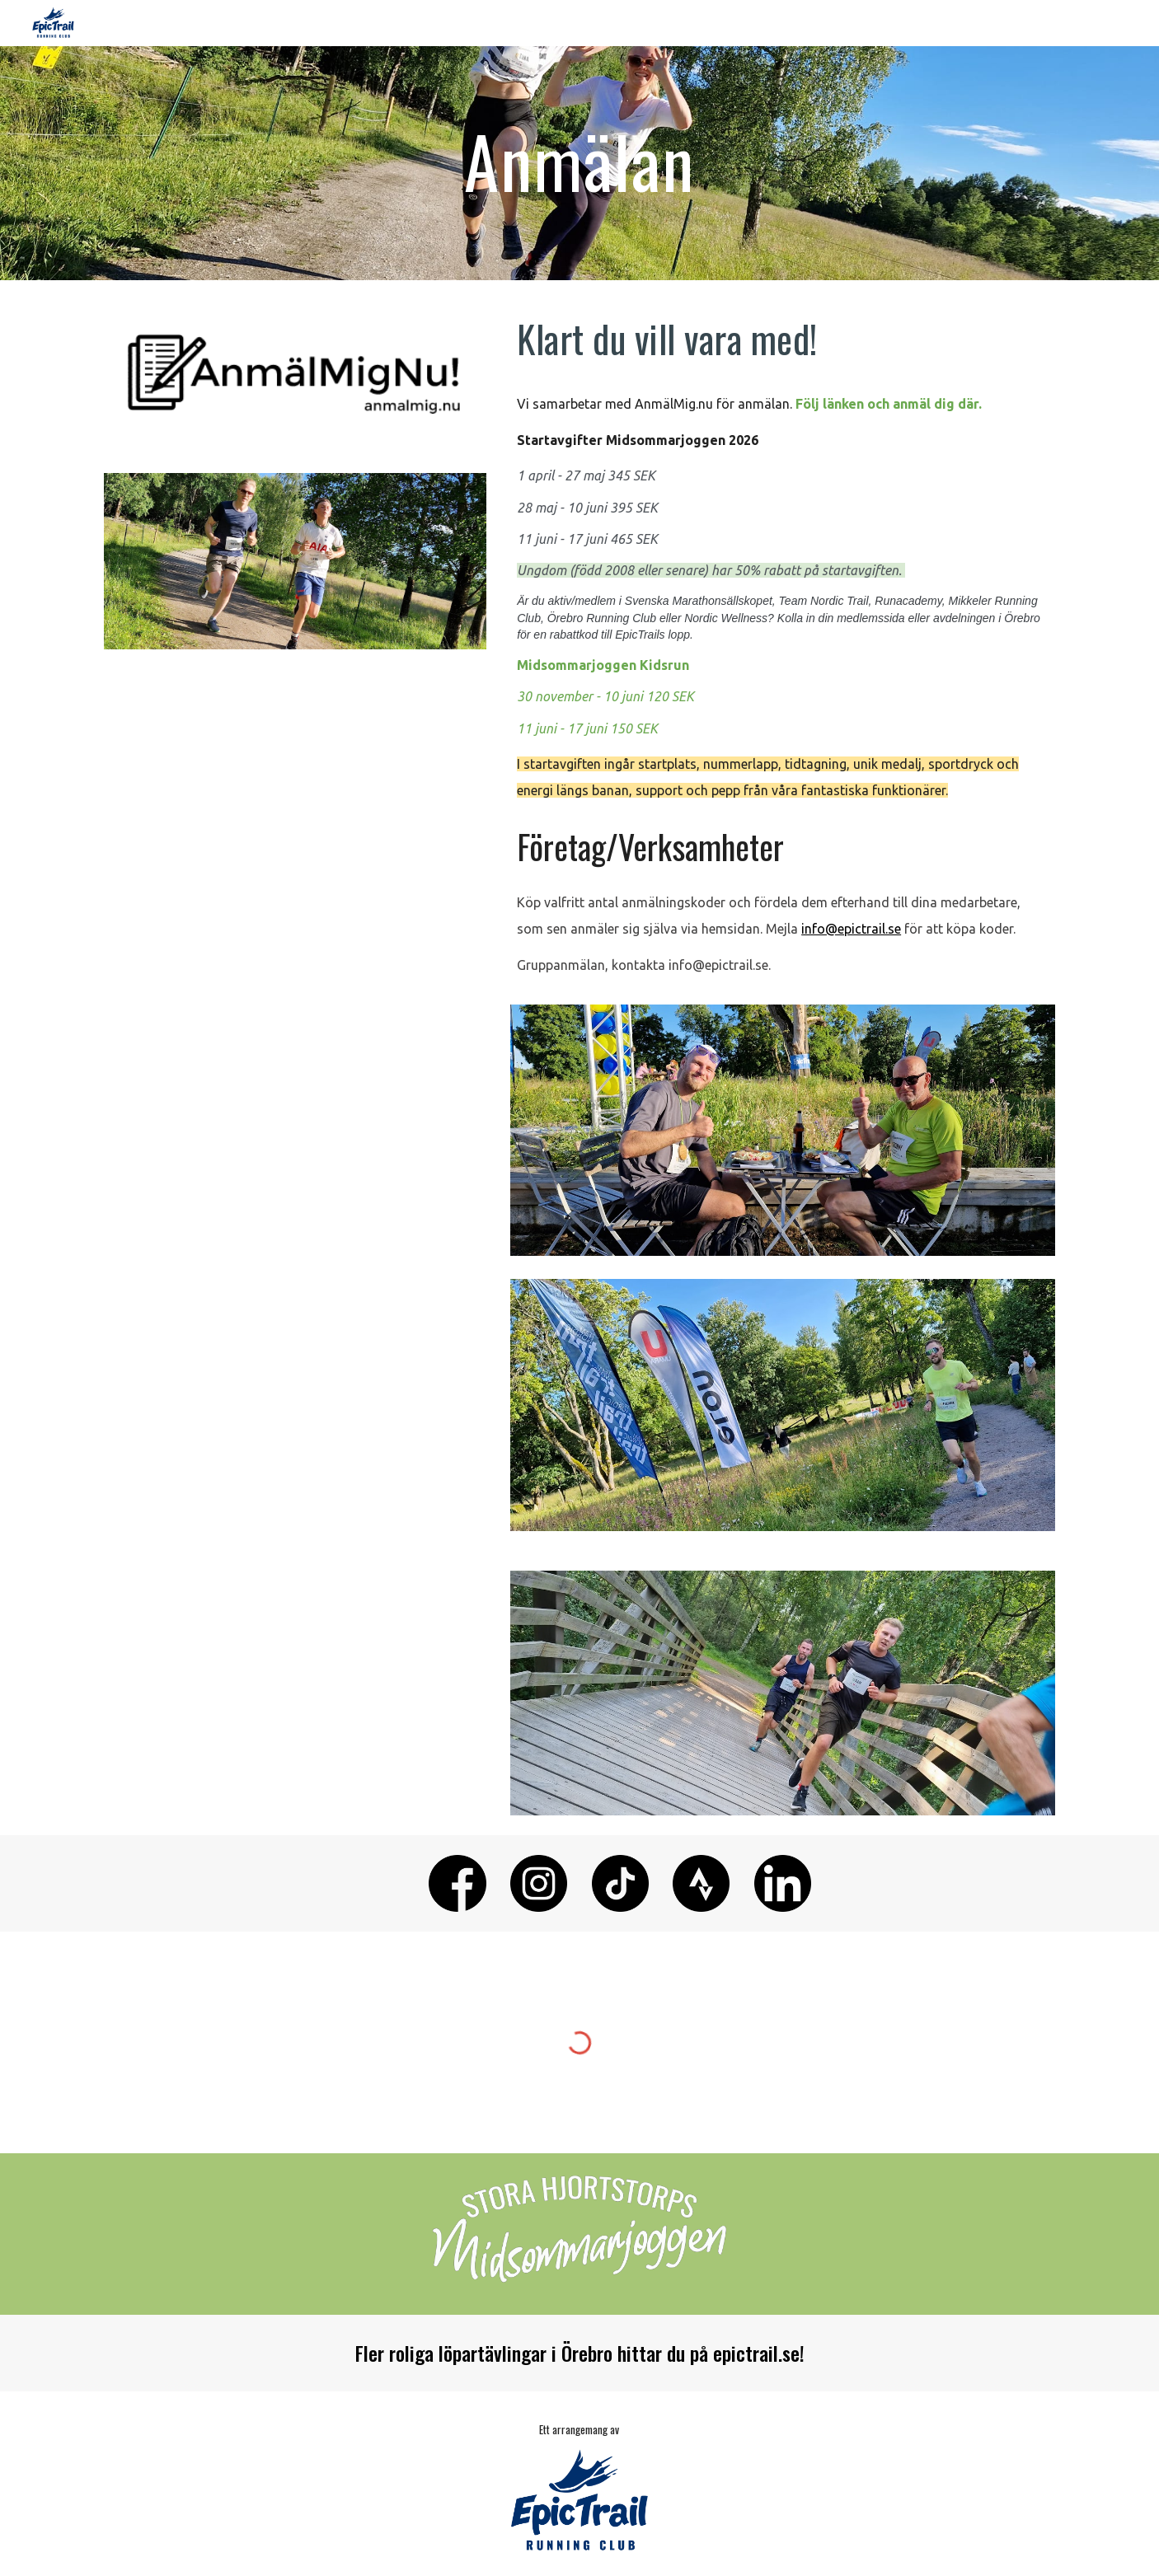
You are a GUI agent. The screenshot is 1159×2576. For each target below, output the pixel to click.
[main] (579, 163)
